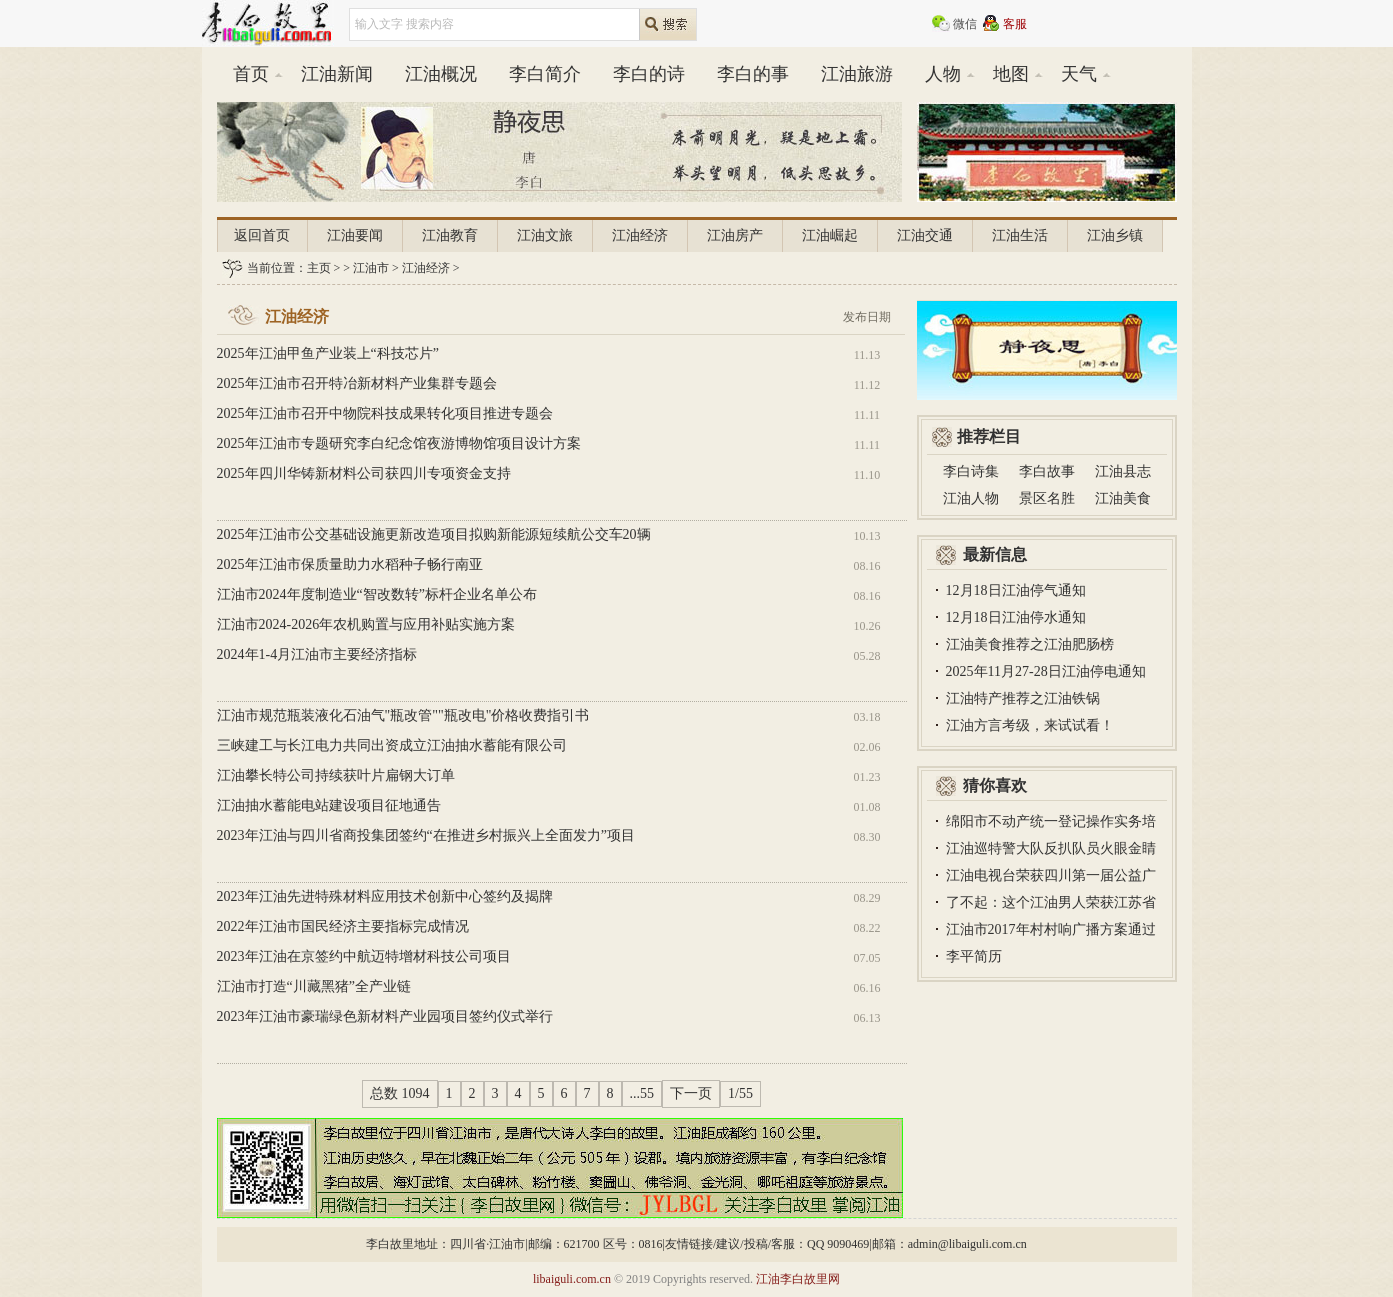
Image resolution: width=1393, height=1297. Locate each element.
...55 (642, 1093)
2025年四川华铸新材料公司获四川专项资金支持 (364, 473)
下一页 (691, 1093)
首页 (251, 74)
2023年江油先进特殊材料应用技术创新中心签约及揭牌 (385, 896)
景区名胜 (1047, 498)
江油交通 (925, 235)
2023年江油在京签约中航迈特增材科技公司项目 (364, 956)
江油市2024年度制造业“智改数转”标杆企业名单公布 (377, 594)
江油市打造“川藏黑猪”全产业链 (314, 986)
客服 (1015, 24)
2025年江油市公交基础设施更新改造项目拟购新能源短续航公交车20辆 (434, 534)
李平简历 (974, 956)
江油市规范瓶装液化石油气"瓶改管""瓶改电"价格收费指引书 (403, 715)
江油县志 (1123, 471)
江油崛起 (830, 235)
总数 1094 (400, 1093)
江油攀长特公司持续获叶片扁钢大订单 (336, 775)
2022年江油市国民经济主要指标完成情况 (343, 926)
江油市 (371, 268)
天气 (1079, 74)
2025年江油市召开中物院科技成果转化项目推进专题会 (385, 413)
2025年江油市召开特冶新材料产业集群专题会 (357, 383)
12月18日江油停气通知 (1016, 590)
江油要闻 (355, 235)
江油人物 (971, 498)
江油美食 (1123, 498)
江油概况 (441, 74)
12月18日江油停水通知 (1016, 617)
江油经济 (640, 235)
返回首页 (262, 235)
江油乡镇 (1115, 235)
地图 (1011, 74)
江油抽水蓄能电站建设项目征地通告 (329, 805)
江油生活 (1020, 235)
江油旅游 (857, 74)
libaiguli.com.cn (572, 1279)
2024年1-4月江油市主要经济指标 (317, 654)
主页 (319, 268)
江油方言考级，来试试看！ (1030, 725)
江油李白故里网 (798, 1279)
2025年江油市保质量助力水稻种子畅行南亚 (350, 564)
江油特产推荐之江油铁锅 (1023, 698)
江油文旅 (545, 235)
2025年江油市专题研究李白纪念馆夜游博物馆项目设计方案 (399, 443)
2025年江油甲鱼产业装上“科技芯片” (328, 353)
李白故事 (1047, 471)
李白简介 (545, 74)
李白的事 (753, 74)
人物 (943, 74)
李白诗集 (971, 471)
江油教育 (450, 235)
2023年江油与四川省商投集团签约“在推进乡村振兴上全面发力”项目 (426, 835)
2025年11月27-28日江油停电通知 (1046, 671)
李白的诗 (649, 74)
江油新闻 (337, 74)
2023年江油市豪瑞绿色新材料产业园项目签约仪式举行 (385, 1016)
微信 (965, 24)
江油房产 (735, 235)
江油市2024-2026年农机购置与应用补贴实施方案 (366, 624)
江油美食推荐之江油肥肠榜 (1030, 644)
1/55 (740, 1093)
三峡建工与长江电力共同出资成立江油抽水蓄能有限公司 (392, 745)
